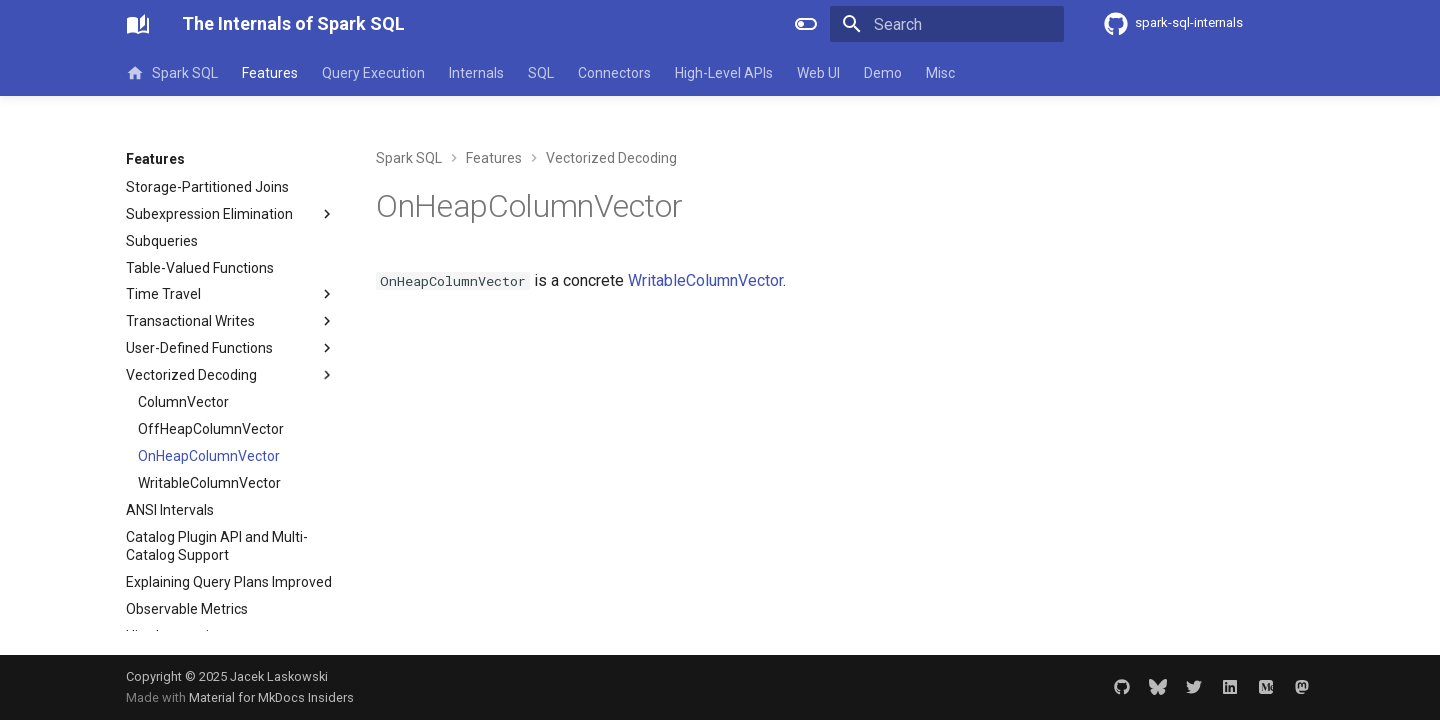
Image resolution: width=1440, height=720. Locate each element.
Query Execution (373, 73)
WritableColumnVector (705, 280)
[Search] (947, 24)
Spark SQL (172, 73)
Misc (940, 73)
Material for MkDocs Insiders (271, 697)
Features (270, 73)
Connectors (614, 73)
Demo (883, 73)
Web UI (818, 73)
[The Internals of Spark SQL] (138, 24)
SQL (541, 73)
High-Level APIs (724, 73)
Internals (476, 73)
